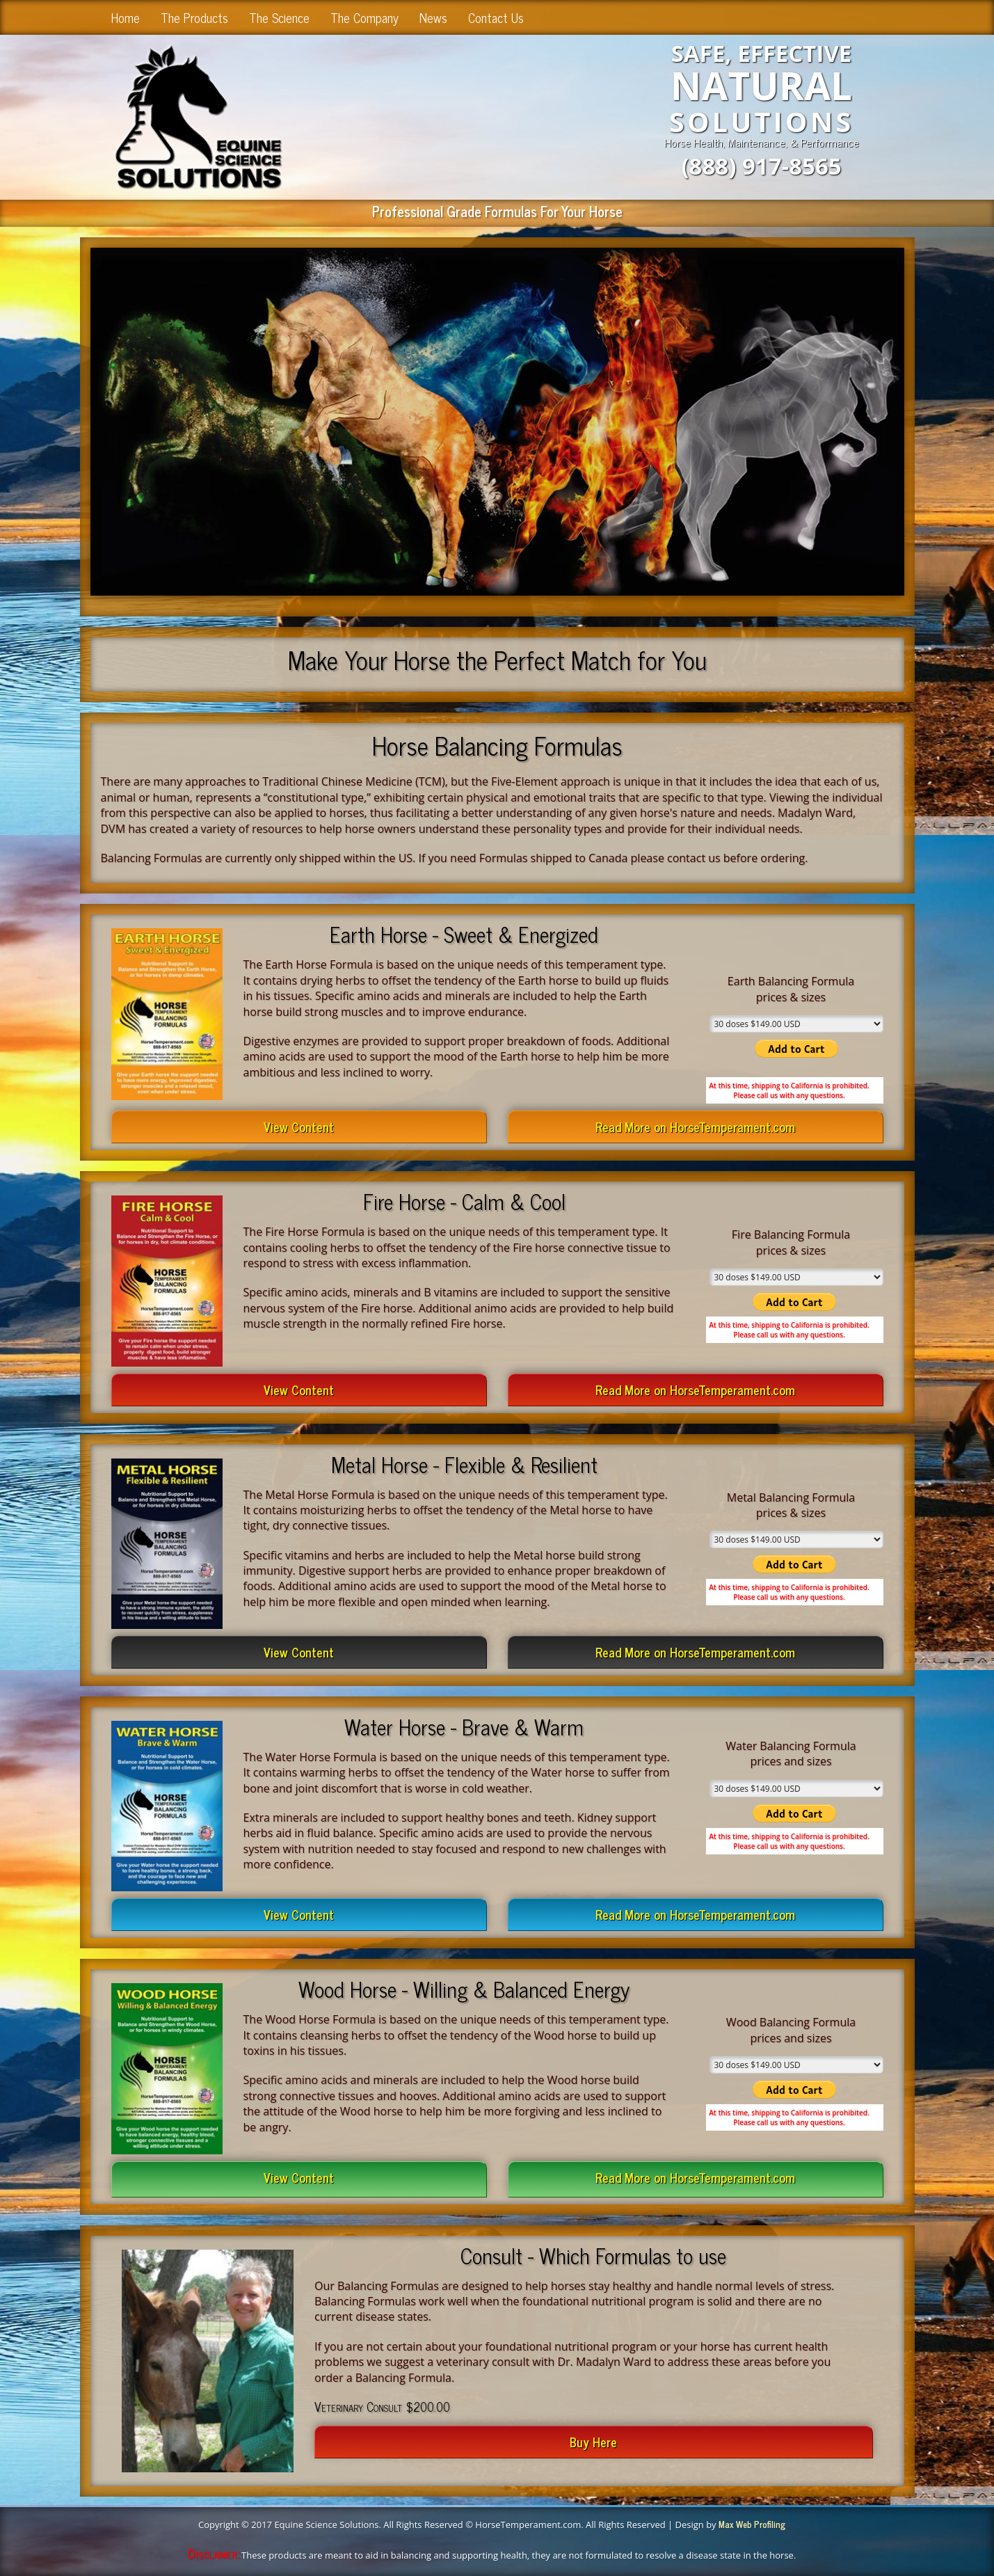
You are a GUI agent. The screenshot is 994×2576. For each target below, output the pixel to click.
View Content (299, 1126)
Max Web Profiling (752, 2524)
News (433, 17)
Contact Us (496, 17)
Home (125, 17)
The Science (279, 17)
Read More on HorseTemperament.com (695, 1126)
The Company (364, 17)
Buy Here (593, 2441)
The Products (194, 17)
